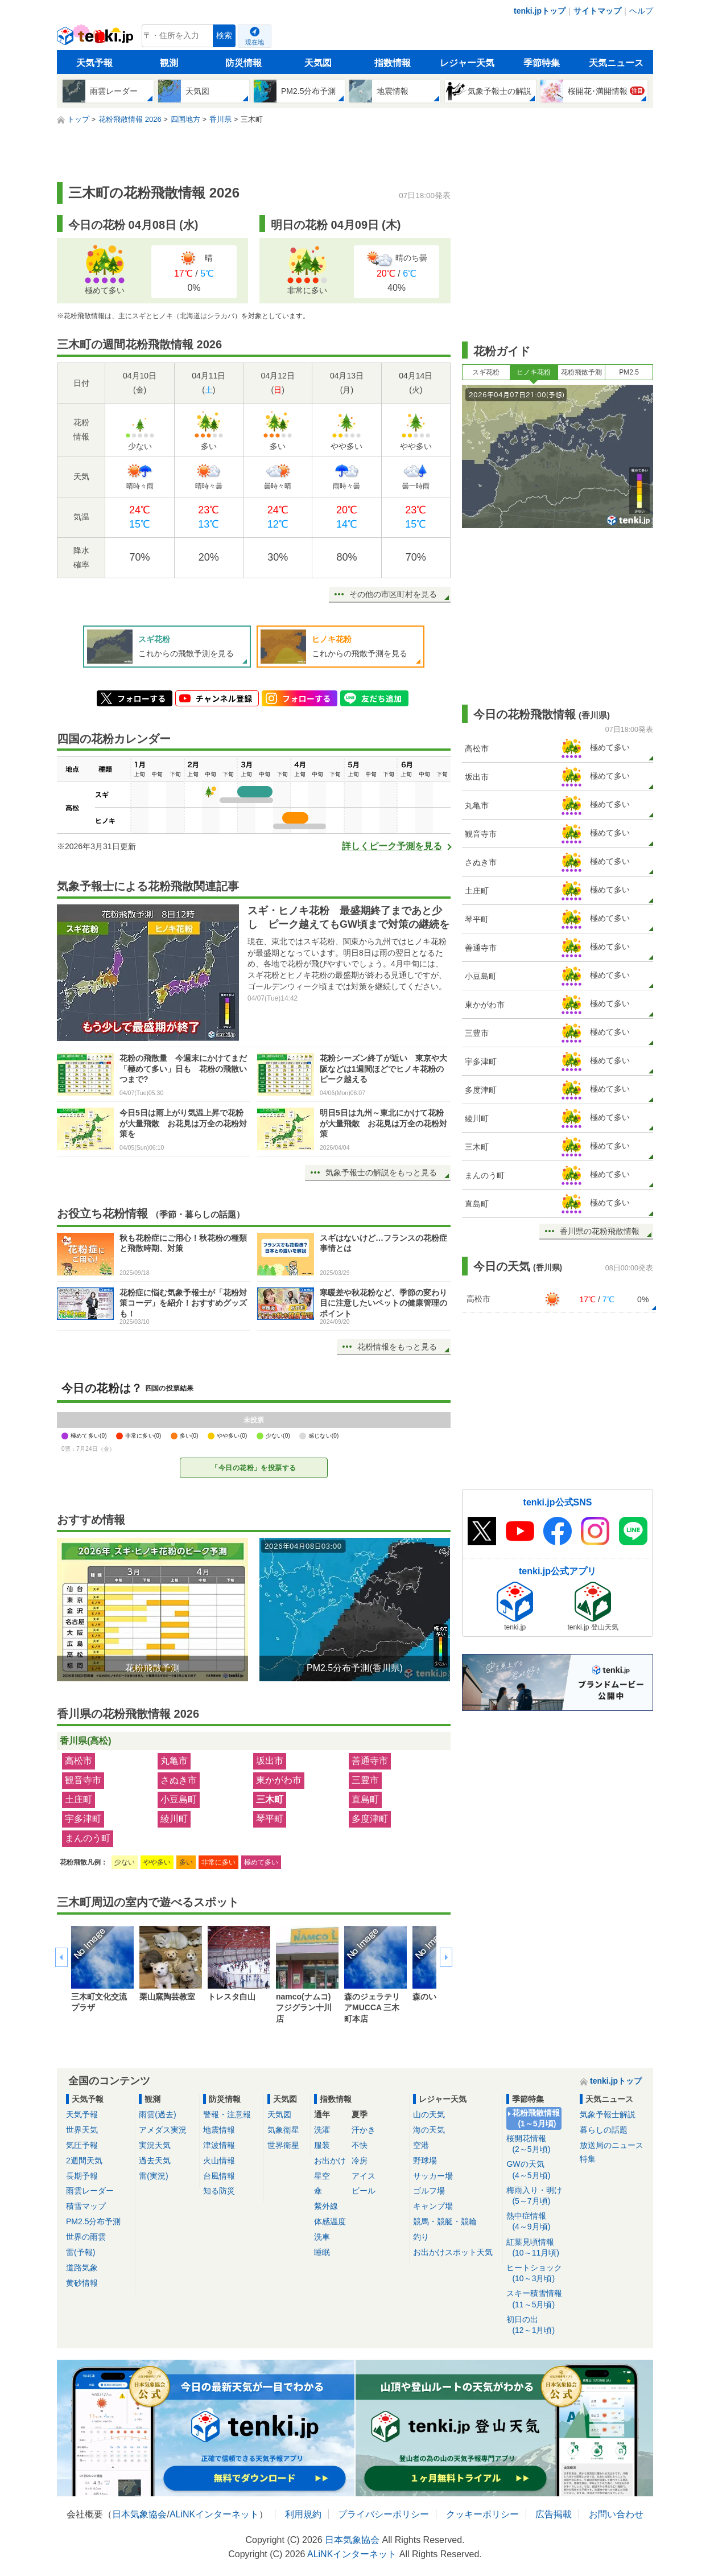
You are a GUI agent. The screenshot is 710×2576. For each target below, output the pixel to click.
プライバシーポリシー (383, 2514)
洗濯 (322, 2129)
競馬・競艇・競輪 (445, 2221)
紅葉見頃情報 (539, 2247)
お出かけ (330, 2160)
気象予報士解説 (607, 2114)
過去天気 (155, 2160)
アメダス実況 (163, 2129)
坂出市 (269, 1761)
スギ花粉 (486, 372)
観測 (169, 63)
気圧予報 (82, 2145)
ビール (363, 2190)
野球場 (425, 2160)
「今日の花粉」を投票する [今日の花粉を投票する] (253, 1468)
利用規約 (303, 2514)
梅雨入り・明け (539, 2196)
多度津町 (370, 1819)
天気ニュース (616, 63)
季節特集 (541, 63)
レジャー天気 (467, 63)
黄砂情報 (82, 2282)
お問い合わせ (616, 2514)
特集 (588, 2158)
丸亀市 (174, 1761)
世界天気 (82, 2129)
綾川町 (174, 1819)
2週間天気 (84, 2160)
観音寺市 (83, 1780)
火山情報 (219, 2160)
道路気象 (82, 2267)
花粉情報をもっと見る (397, 1346)
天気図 (318, 63)
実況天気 (155, 2145)
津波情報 (219, 2145)
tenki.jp (96, 38)
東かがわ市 (279, 1780)
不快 (360, 2145)
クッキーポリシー (482, 2514)
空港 (421, 2145)
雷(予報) (80, 2252)
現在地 (254, 42)
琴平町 (269, 1819)
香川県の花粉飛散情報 (599, 1231)
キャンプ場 (433, 2206)
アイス (363, 2175)
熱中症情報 (539, 2221)
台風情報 (219, 2175)
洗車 (322, 2236)
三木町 (269, 1799)
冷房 (360, 2160)
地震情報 (219, 2129)
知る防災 (219, 2190)
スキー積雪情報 (539, 2299)
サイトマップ (597, 10)
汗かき (363, 2129)
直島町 (365, 1799)
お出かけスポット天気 (453, 2252)
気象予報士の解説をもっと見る (381, 1172)
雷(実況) (153, 2175)
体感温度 (330, 2221)
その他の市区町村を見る (393, 594)
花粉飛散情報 (536, 2118)
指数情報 (392, 63)
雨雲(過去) (157, 2114)
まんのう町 (87, 1838)
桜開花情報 (539, 2144)
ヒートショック (539, 2273)
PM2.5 (629, 372)
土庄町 (78, 1799)
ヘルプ (641, 10)
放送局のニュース (611, 2145)
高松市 (78, 1761)
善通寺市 (370, 1761)
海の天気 (429, 2129)
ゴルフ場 (429, 2190)
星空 (322, 2175)
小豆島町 (178, 1799)
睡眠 (322, 2252)
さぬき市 (178, 1780)
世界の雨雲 (86, 2236)
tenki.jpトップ (539, 10)
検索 (224, 35)
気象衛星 (283, 2129)
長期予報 (82, 2175)
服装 (322, 2145)
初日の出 (539, 2325)
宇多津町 (83, 1819)
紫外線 (326, 2206)
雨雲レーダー (90, 2190)
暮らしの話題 (604, 2129)
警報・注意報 (227, 2114)
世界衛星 (283, 2145)
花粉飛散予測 (581, 372)
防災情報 (243, 63)
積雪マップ (86, 2206)
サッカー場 (433, 2175)
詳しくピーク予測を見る (392, 846)
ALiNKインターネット (214, 2514)
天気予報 (94, 63)
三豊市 (365, 1780)
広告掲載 (553, 2514)
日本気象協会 (139, 2514)
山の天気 (429, 2114)
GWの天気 (539, 2169)
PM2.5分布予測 (93, 2221)
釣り (421, 2236)
